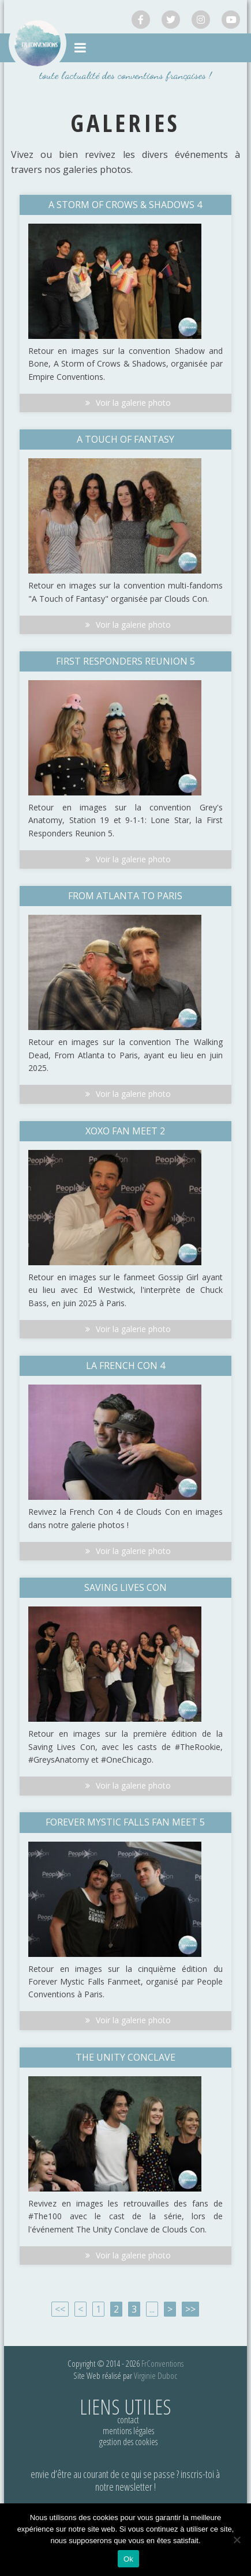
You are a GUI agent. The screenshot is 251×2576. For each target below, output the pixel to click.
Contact (128, 2419)
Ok (128, 2559)
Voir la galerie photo (125, 402)
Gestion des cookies (128, 2441)
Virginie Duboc (155, 2375)
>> (190, 2309)
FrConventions (162, 2363)
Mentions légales (128, 2430)
